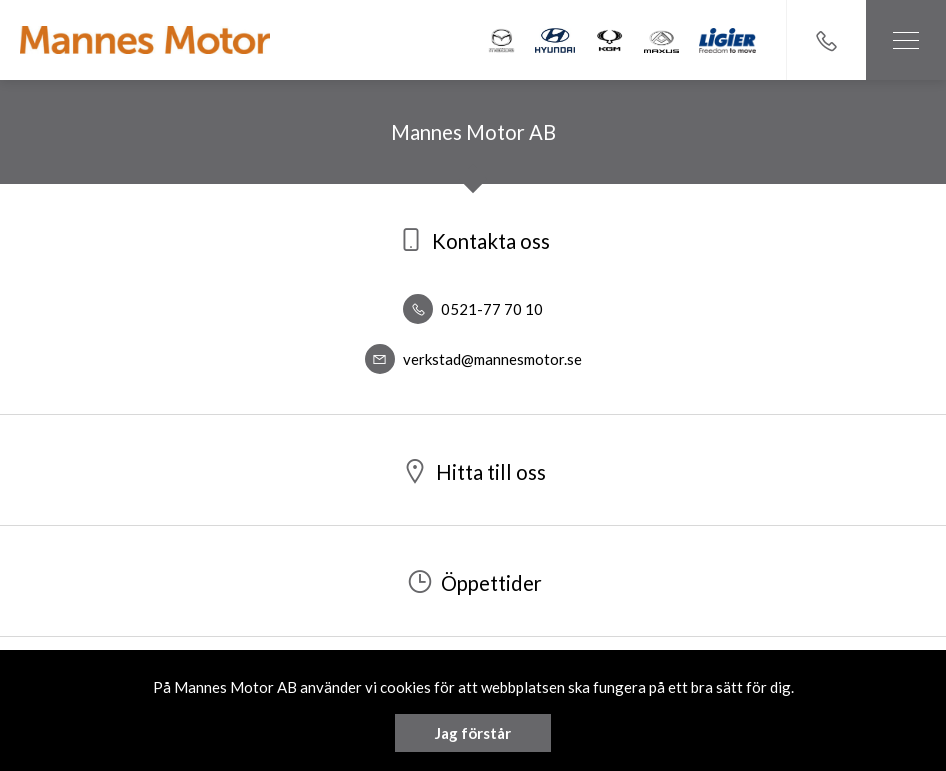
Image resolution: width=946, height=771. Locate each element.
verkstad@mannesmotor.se (473, 359)
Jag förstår (473, 733)
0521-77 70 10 (473, 309)
